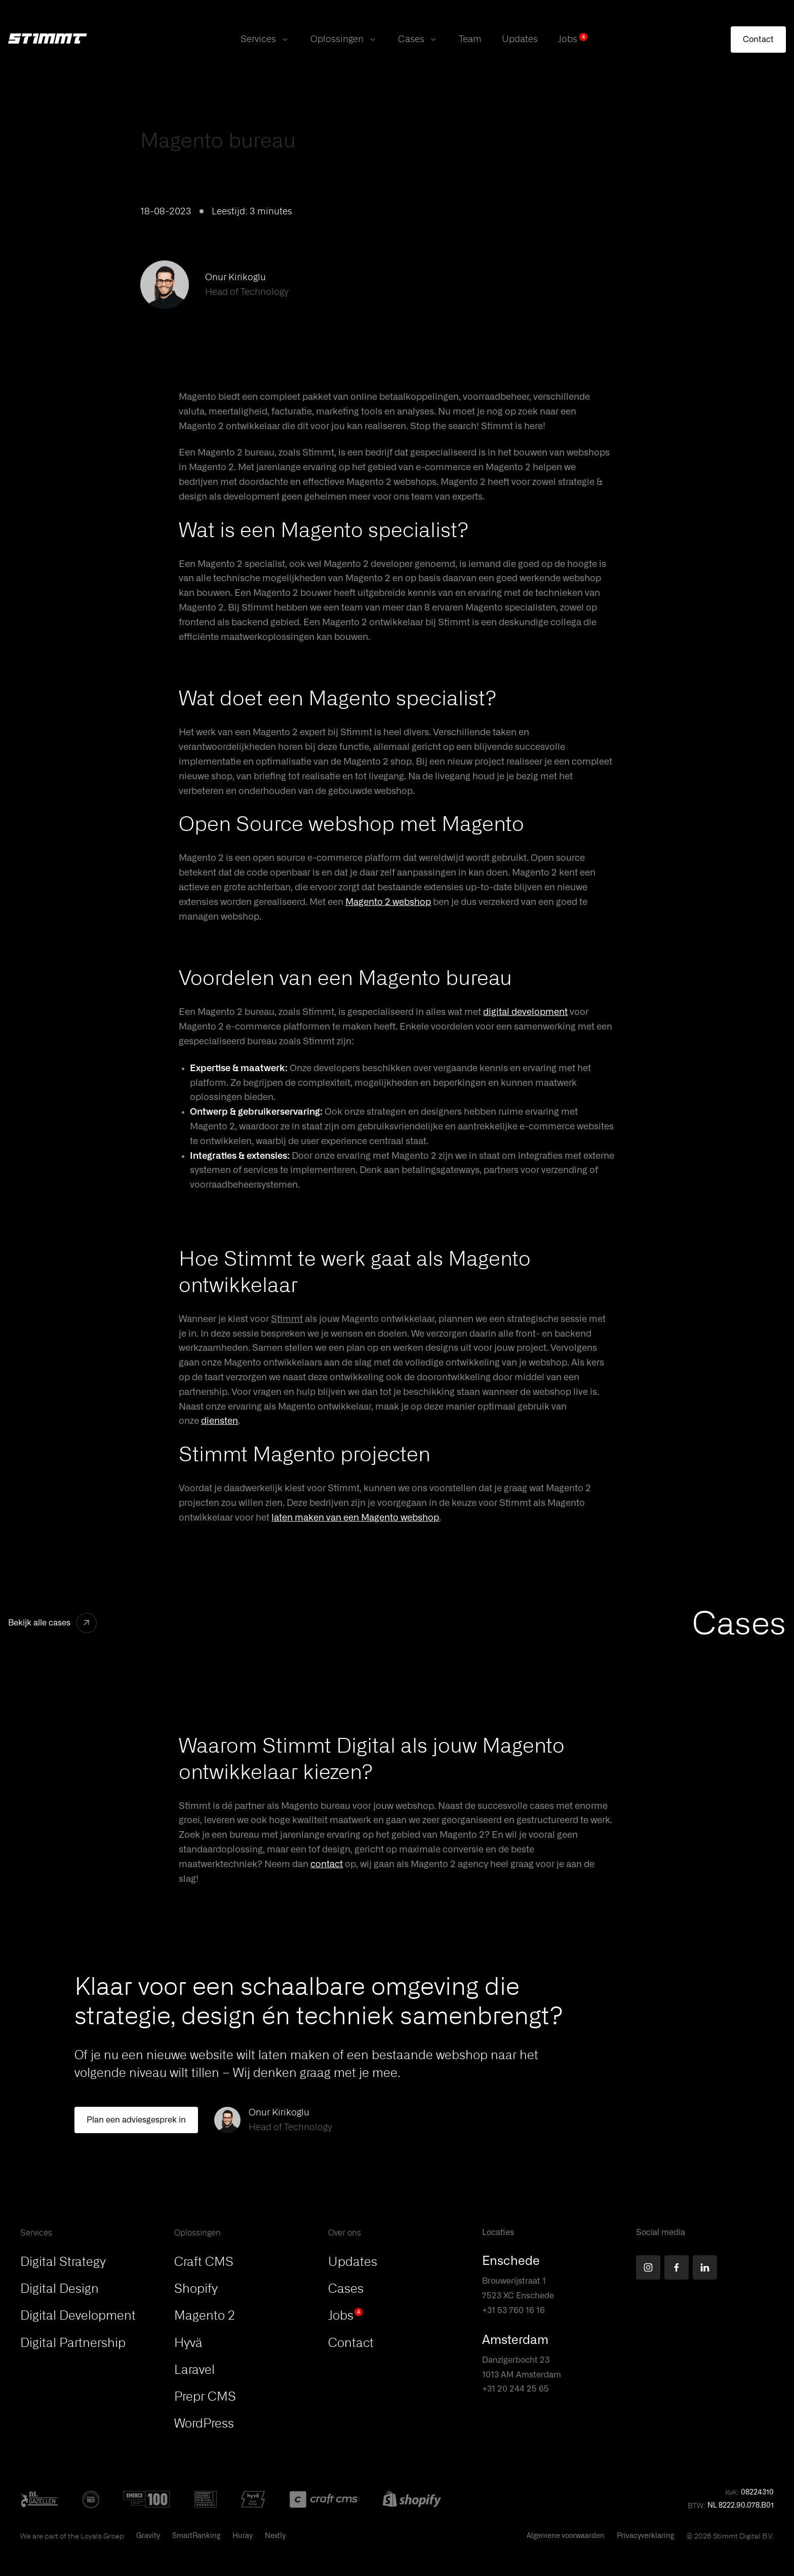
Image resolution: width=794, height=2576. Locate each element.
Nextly (275, 2536)
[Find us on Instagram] (648, 2267)
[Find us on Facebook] (676, 2267)
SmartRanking (196, 2536)
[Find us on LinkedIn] (705, 2267)
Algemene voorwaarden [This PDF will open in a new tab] (566, 2536)
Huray (242, 2536)
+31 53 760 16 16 (513, 2310)
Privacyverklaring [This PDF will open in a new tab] (645, 2536)
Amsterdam (515, 2340)
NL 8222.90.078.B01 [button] (740, 2505)
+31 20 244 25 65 (515, 2389)
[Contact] (758, 39)
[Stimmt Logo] (47, 39)
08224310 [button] (757, 2492)
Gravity (148, 2536)
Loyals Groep (102, 2536)
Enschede (511, 2261)
